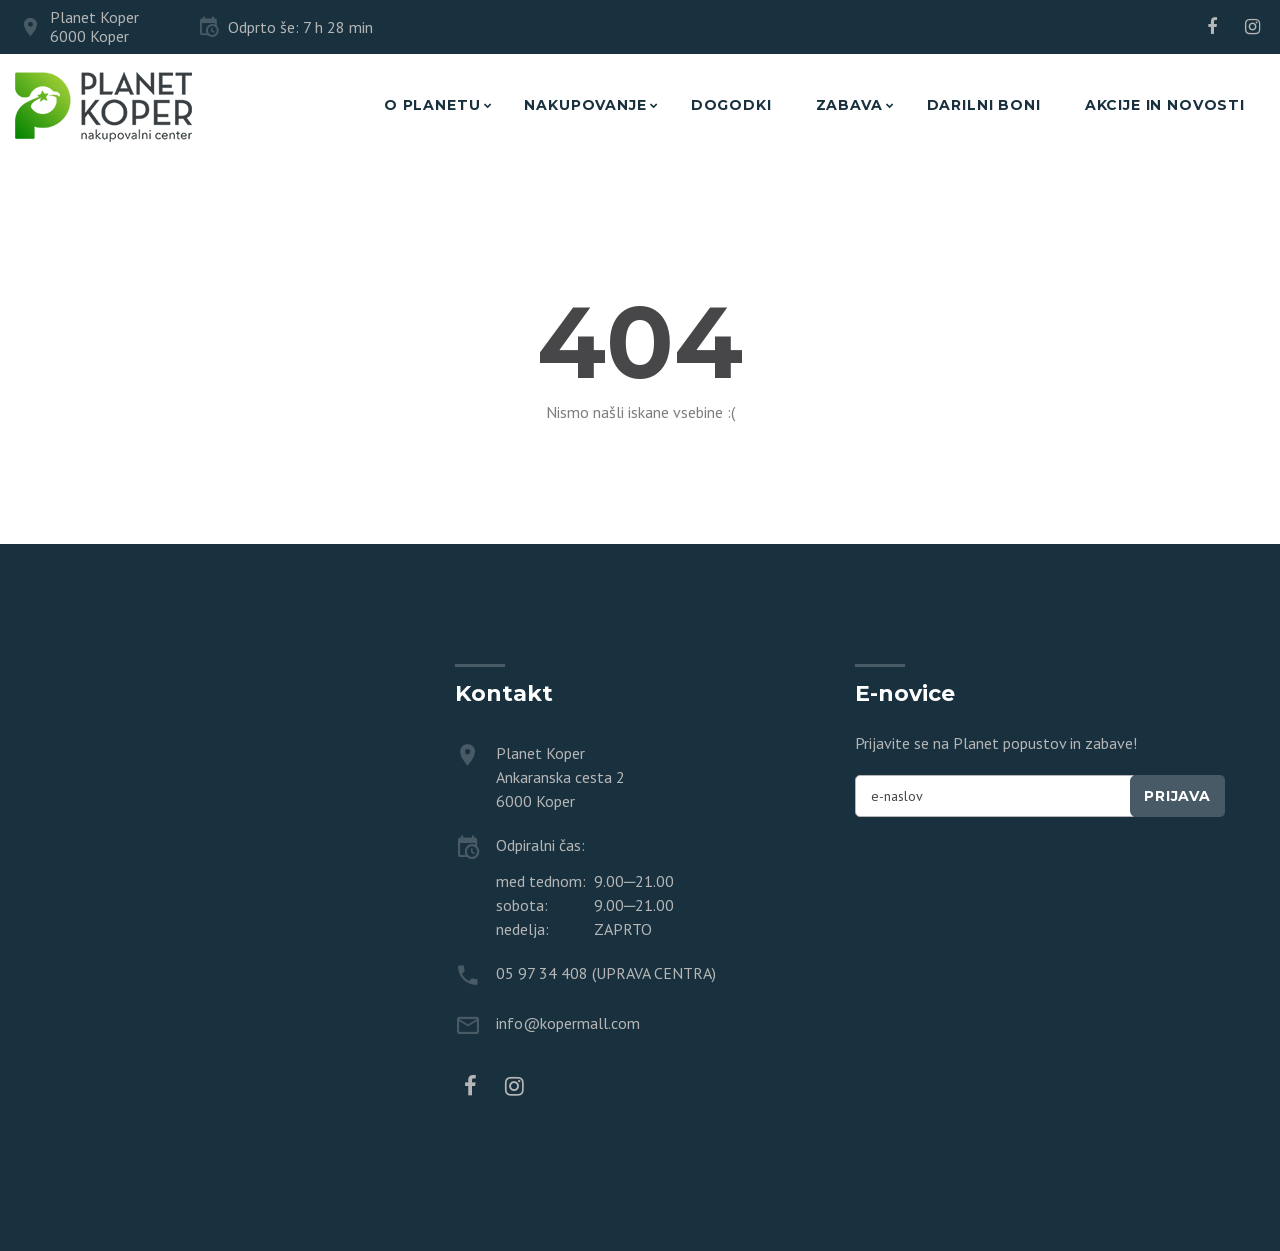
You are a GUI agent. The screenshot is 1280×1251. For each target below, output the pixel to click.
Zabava (849, 105)
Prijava (1177, 796)
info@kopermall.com (568, 1023)
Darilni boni (984, 105)
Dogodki (731, 105)
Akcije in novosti (1165, 105)
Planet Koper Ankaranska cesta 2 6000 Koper (560, 777)
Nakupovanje (585, 105)
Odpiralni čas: (540, 845)
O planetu (432, 105)
